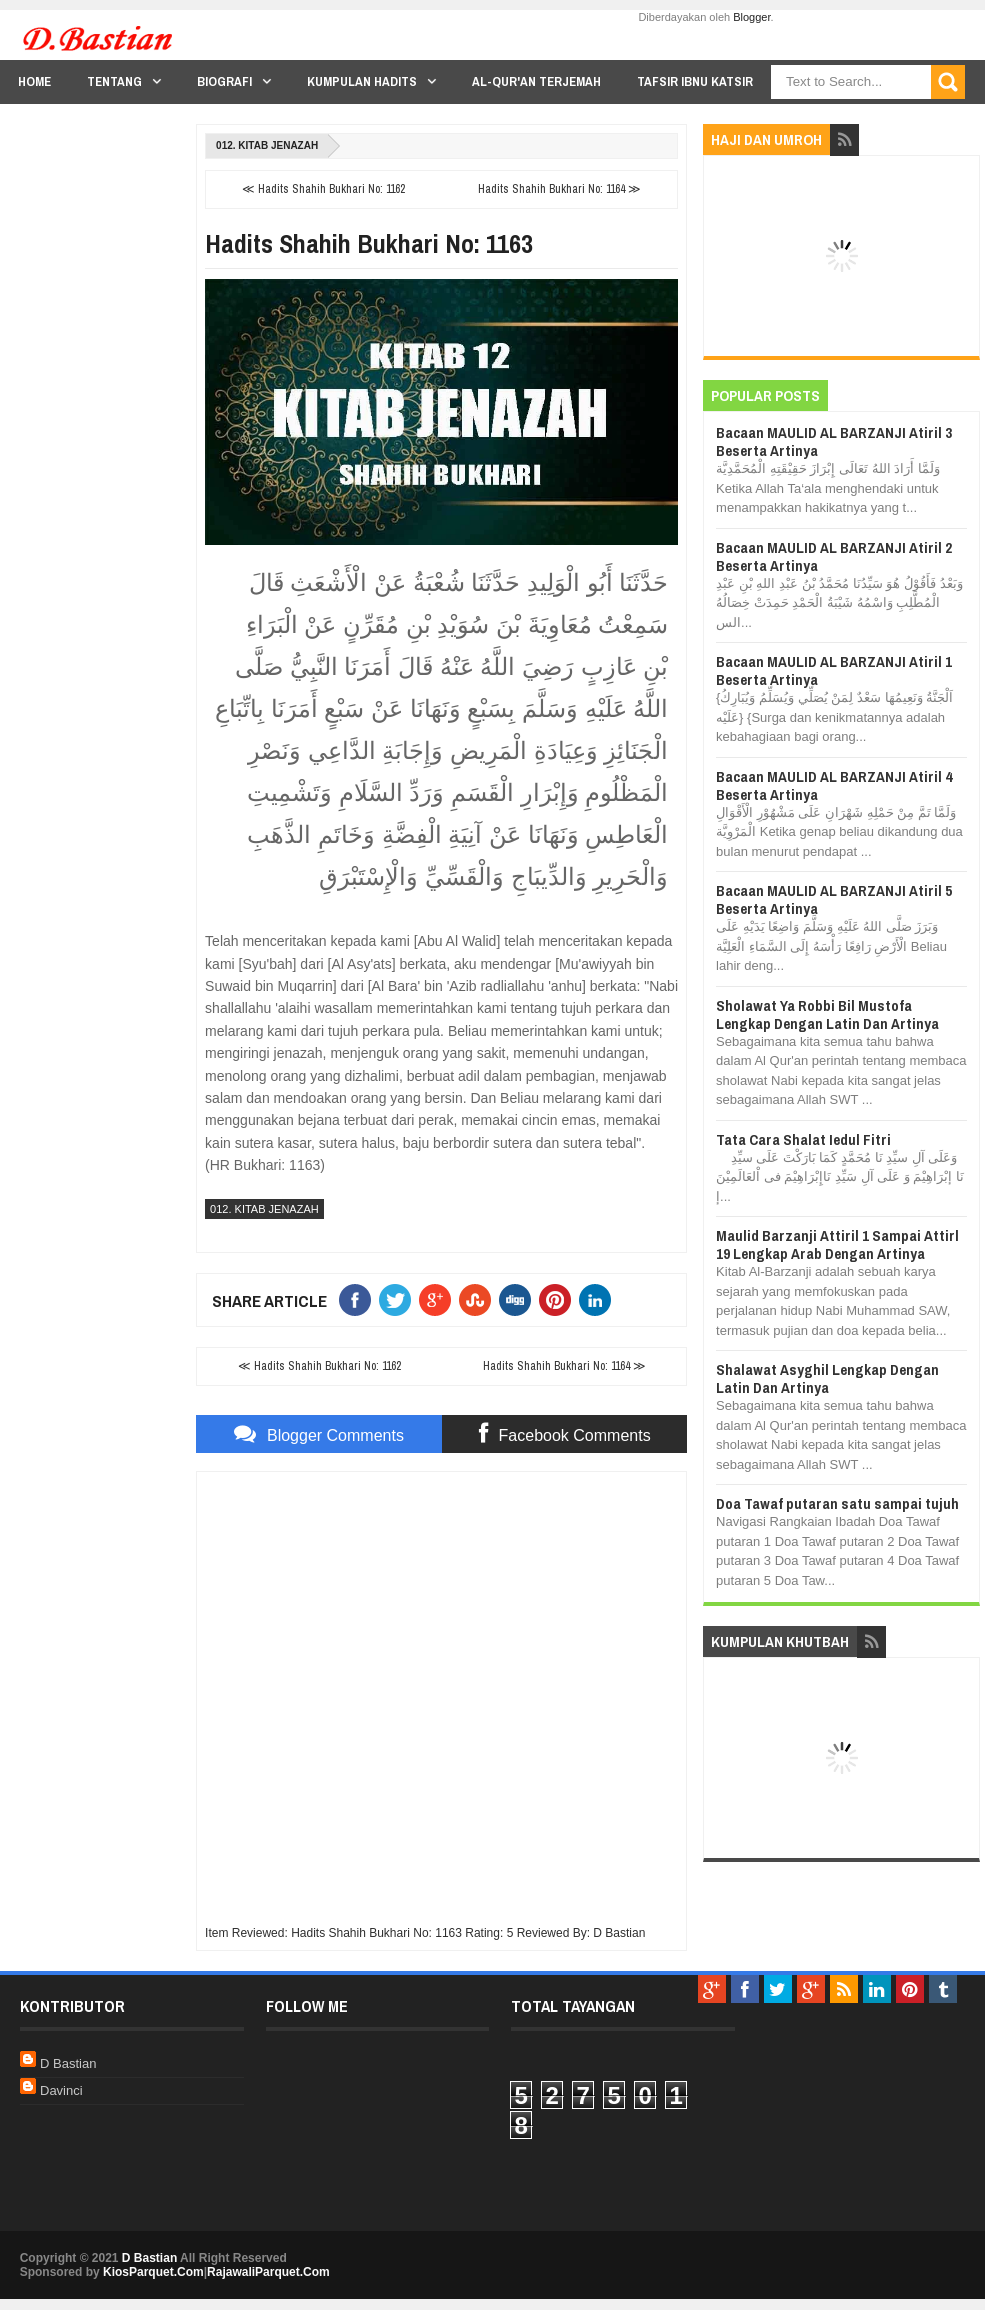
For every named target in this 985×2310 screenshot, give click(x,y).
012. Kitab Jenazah (267, 145)
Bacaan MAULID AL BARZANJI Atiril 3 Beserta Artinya (834, 441)
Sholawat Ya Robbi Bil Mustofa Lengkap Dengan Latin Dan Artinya (827, 1014)
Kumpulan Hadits (362, 81)
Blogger (751, 17)
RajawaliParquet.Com (268, 2272)
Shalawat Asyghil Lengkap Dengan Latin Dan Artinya (827, 1378)
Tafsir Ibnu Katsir (695, 81)
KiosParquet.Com (153, 2272)
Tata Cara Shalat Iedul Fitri (803, 1139)
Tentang (114, 81)
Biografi (224, 81)
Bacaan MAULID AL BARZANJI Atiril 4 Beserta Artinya (834, 785)
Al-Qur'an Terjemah (536, 81)
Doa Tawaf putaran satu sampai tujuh (837, 1503)
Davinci (61, 2090)
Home (34, 81)
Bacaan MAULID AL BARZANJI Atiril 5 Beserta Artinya (834, 899)
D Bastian (68, 2063)
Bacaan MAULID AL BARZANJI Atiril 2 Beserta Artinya (834, 556)
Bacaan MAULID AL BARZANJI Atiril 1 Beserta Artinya (834, 670)
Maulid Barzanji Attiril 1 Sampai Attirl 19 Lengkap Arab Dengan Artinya (837, 1244)
